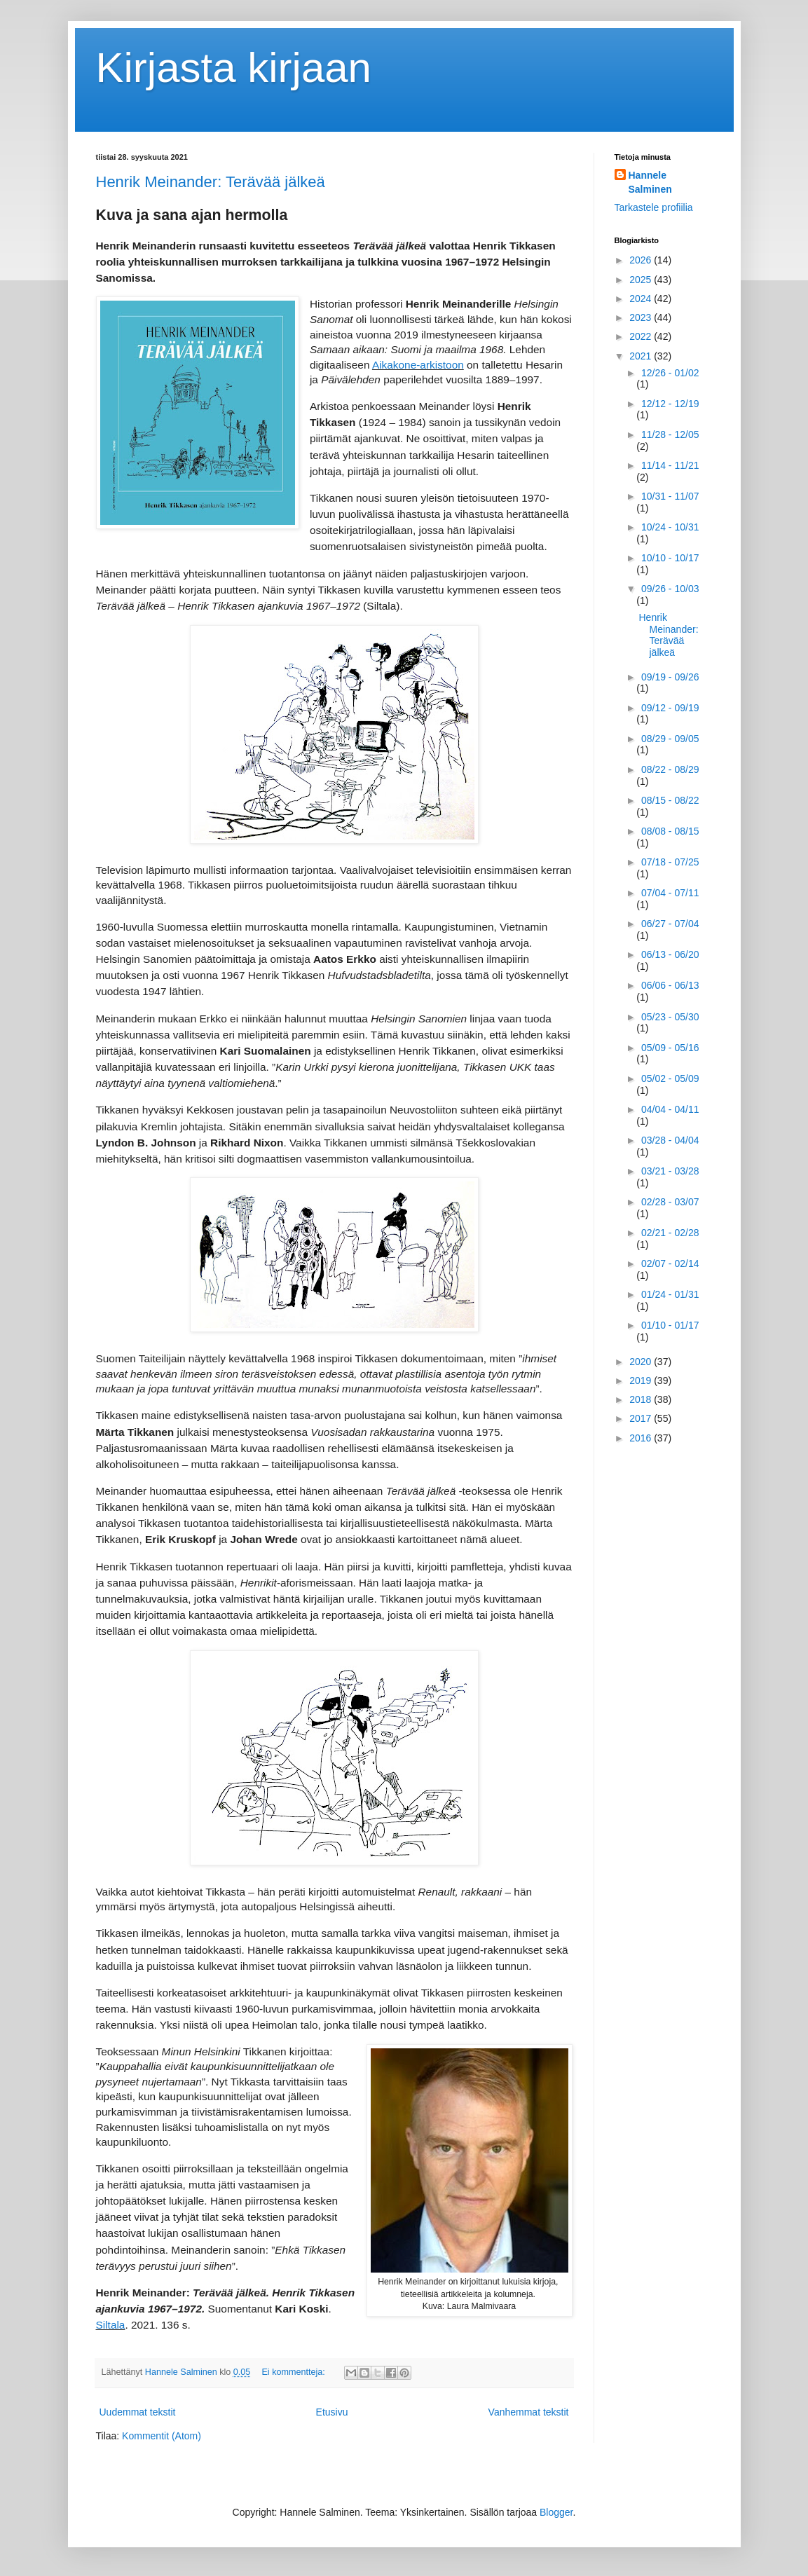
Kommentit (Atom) (161, 2435)
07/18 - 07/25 (670, 862)
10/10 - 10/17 (670, 557)
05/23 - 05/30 (670, 1016)
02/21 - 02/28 (670, 1232)
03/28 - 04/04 (670, 1140)
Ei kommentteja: (294, 2372)
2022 (641, 336)
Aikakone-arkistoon (418, 365)
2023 (641, 317)
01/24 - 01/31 (670, 1294)
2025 (641, 279)
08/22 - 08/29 (670, 769)
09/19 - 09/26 (670, 677)
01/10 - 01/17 (670, 1325)
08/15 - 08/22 (670, 800)
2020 (641, 1361)
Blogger (556, 2512)
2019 (641, 1380)
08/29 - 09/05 (670, 738)
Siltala (110, 2325)
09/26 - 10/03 (670, 588)
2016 (641, 1438)
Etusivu (332, 2412)
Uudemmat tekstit (138, 2412)
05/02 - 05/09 (670, 1078)
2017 (641, 1418)
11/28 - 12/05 (670, 434)
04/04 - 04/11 (670, 1109)
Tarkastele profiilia (654, 207)
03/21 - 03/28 (670, 1171)
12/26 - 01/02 (670, 372)
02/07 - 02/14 (670, 1263)
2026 (641, 260)
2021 (641, 356)
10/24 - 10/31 (670, 527)
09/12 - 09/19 (670, 707)
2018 (641, 1399)
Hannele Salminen (650, 182)
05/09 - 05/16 (670, 1047)
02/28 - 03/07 (670, 1201)
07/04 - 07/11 (670, 892)
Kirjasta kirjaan (234, 67)
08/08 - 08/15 (670, 831)
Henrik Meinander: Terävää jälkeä (210, 182)
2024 (641, 298)
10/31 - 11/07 (670, 496)
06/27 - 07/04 (670, 923)
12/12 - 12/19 (670, 403)
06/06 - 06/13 (670, 985)
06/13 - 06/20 (670, 954)
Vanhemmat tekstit (528, 2412)
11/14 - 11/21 (670, 465)
